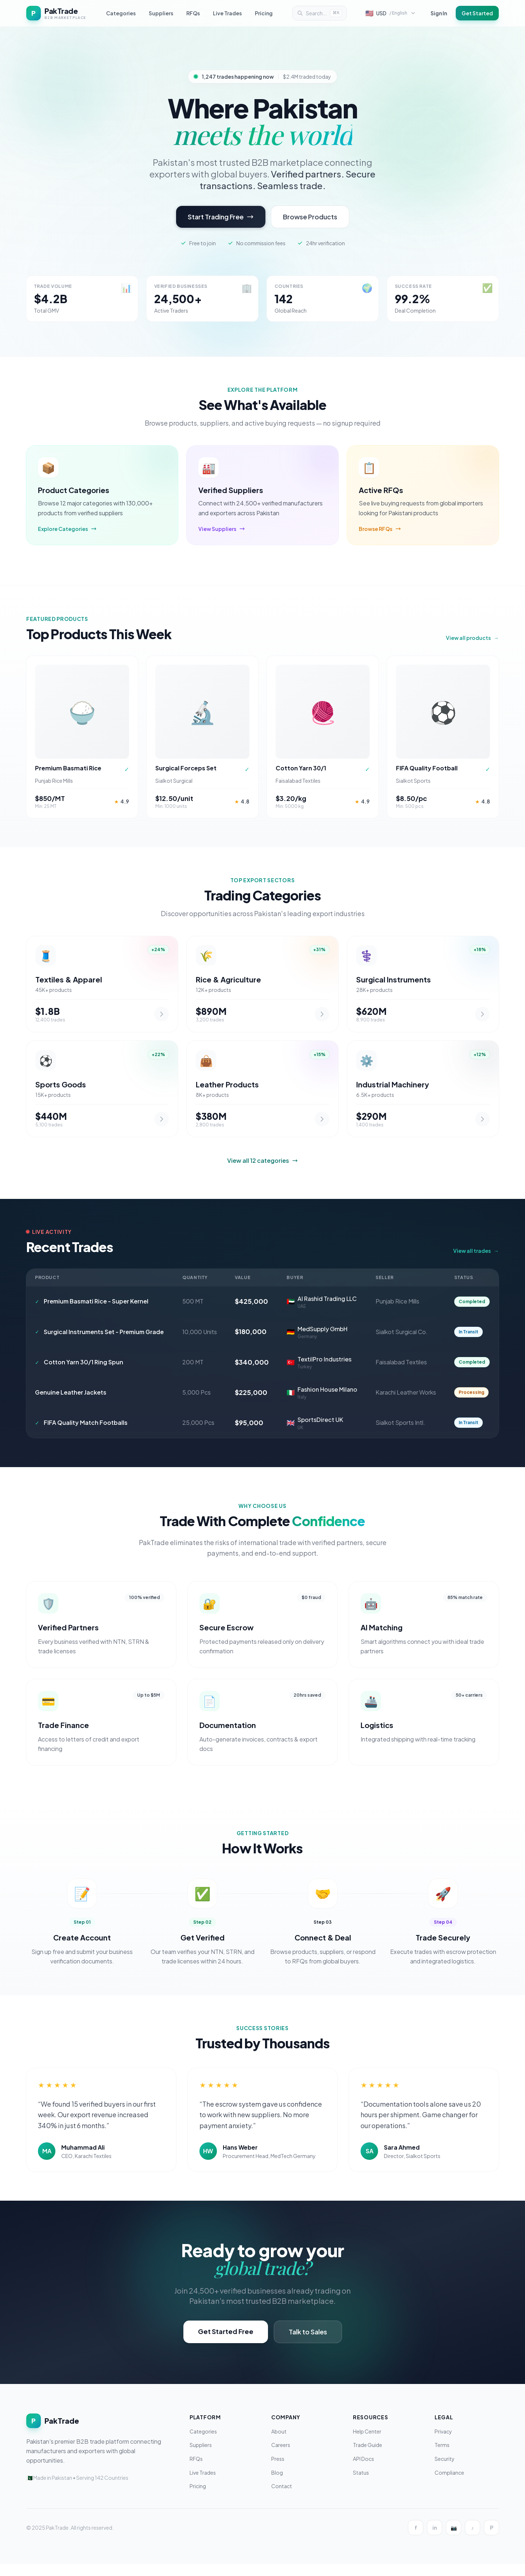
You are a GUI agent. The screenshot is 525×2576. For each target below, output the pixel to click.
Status (361, 2484)
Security (445, 2471)
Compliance (449, 2484)
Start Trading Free (221, 217)
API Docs (363, 2471)
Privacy (443, 2443)
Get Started (477, 13)
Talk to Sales (308, 2343)
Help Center (367, 2443)
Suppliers (161, 13)
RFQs (193, 13)
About (279, 2443)
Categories (121, 13)
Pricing (264, 13)
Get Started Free (225, 2343)
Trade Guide (367, 2457)
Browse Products (310, 217)
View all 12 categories (262, 1173)
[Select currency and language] (390, 13)
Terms (442, 2457)
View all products (472, 640)
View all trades (476, 1262)
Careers (280, 2457)
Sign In (439, 13)
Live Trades (227, 13)
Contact (281, 2498)
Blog (277, 2484)
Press (277, 2471)
